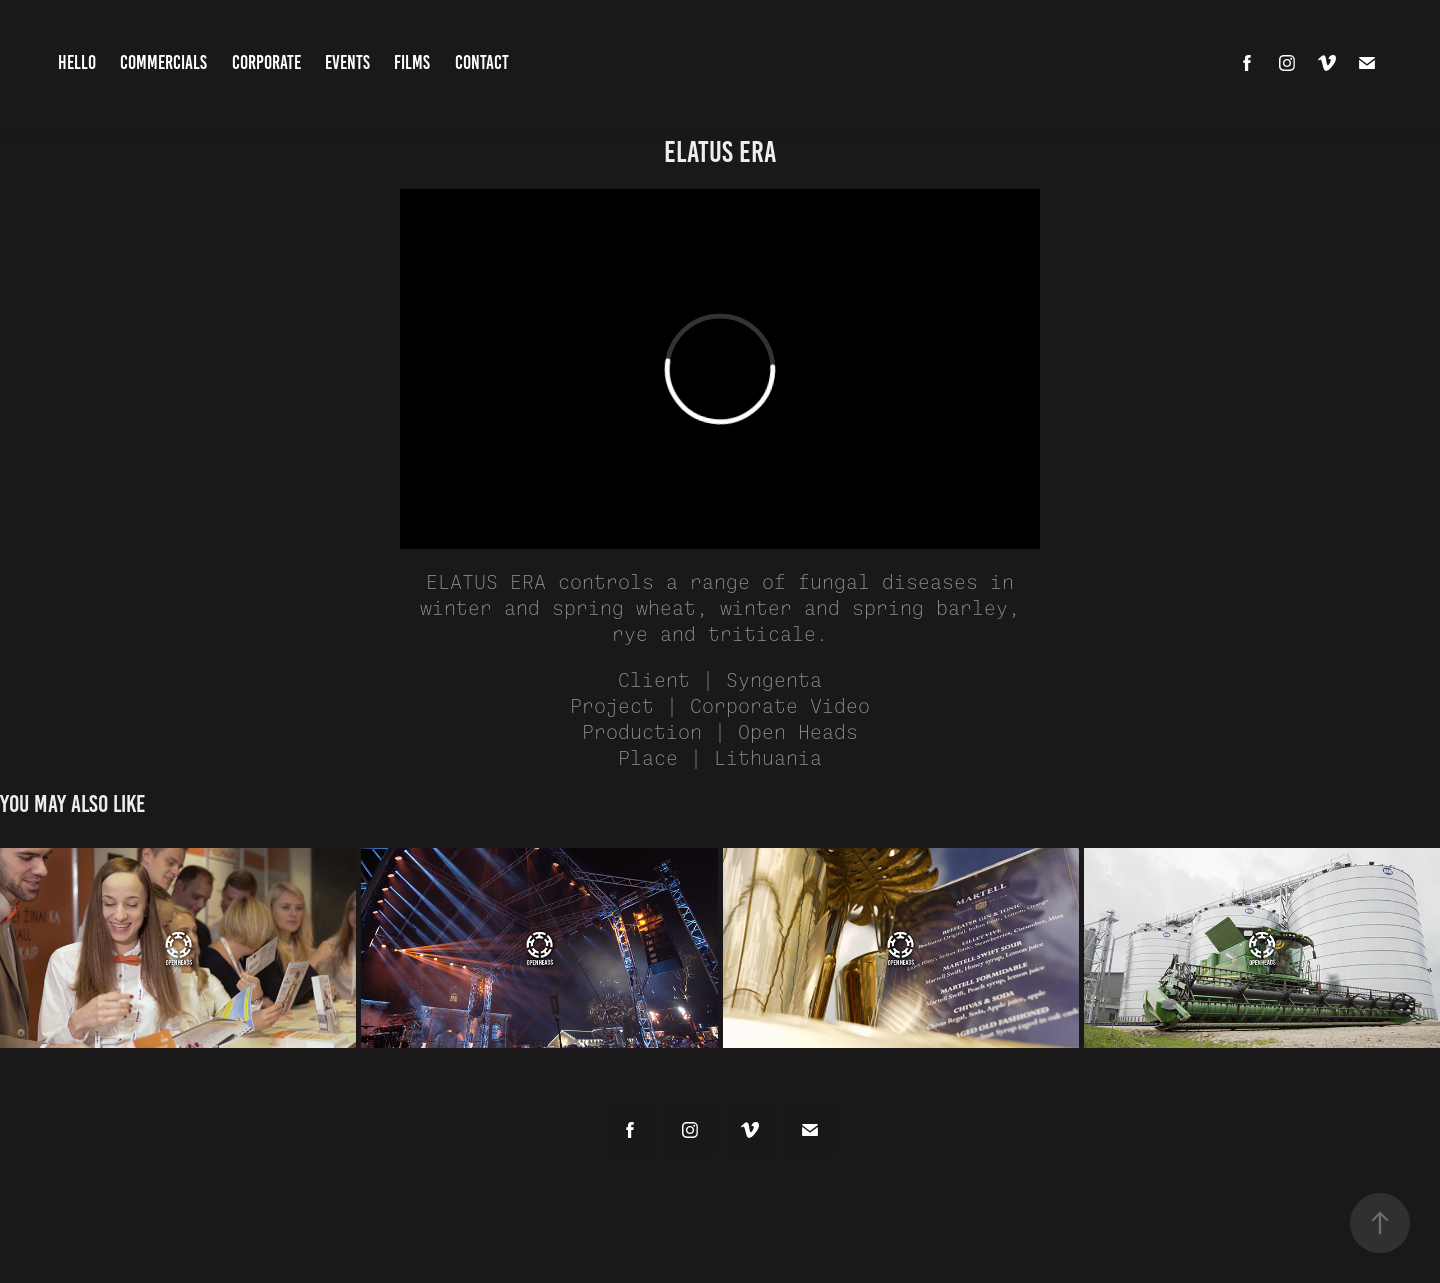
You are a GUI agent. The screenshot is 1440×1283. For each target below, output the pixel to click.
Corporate (266, 62)
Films (412, 62)
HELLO (77, 62)
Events (347, 62)
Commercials (163, 62)
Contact (482, 62)
